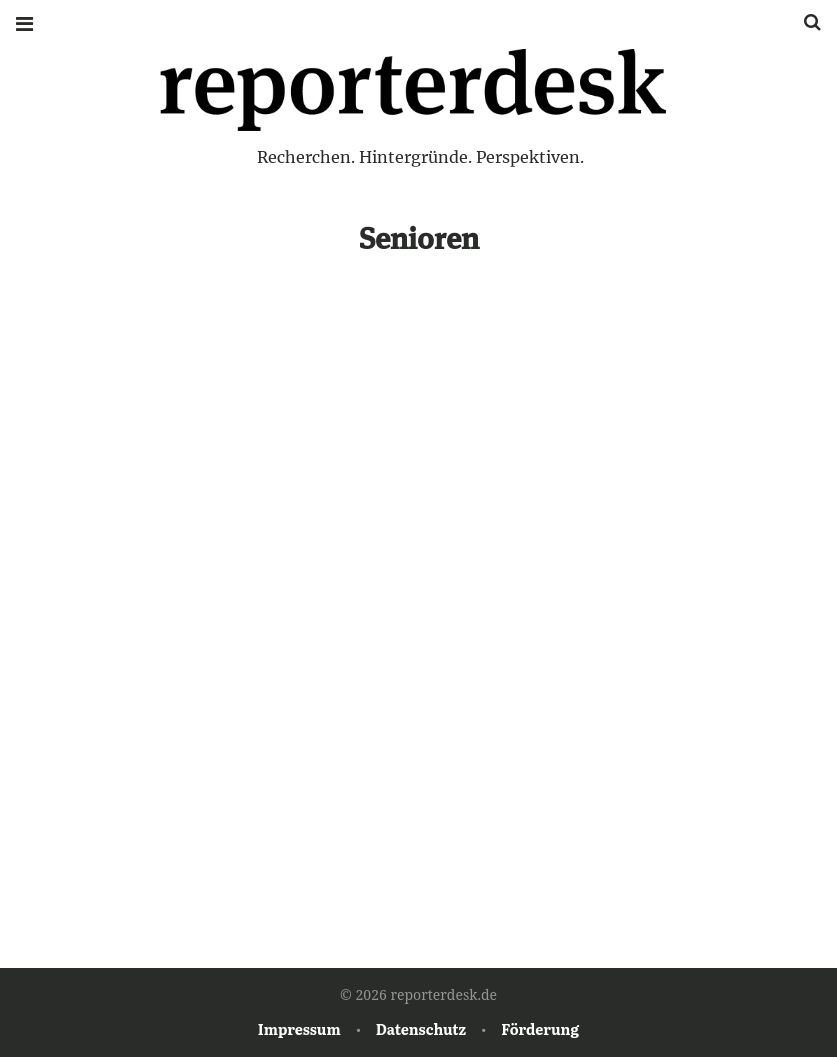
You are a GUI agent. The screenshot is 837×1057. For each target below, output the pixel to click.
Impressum (299, 1028)
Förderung (540, 1028)
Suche (805, 22)
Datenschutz (421, 1028)
